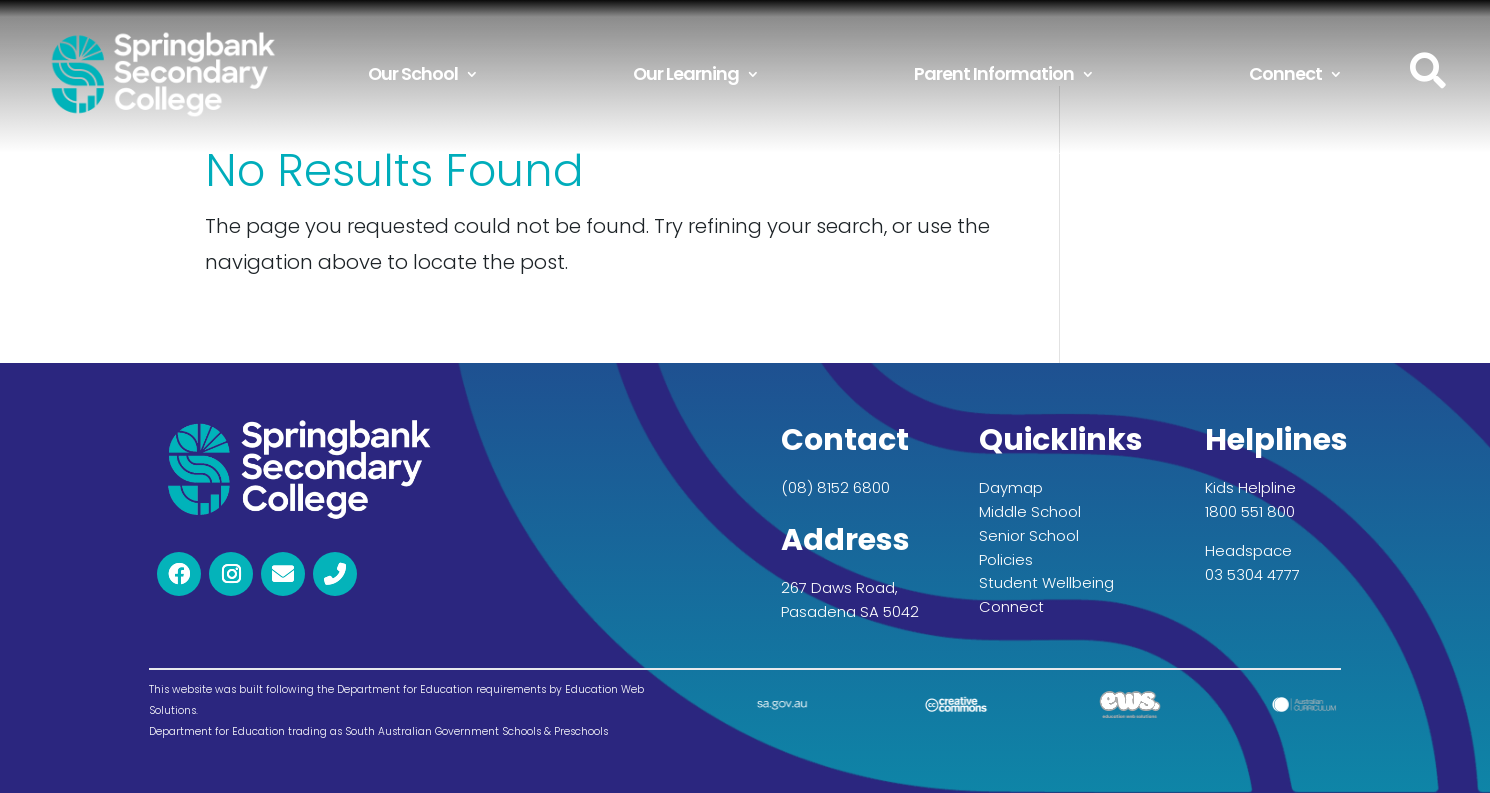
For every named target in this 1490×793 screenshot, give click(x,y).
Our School (413, 73)
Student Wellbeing (1046, 582)
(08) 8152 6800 (835, 487)
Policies (1006, 559)
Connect (1285, 73)
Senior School (1029, 535)
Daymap (1011, 487)
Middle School (1030, 511)
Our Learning (686, 73)
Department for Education (217, 731)
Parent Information (994, 73)
